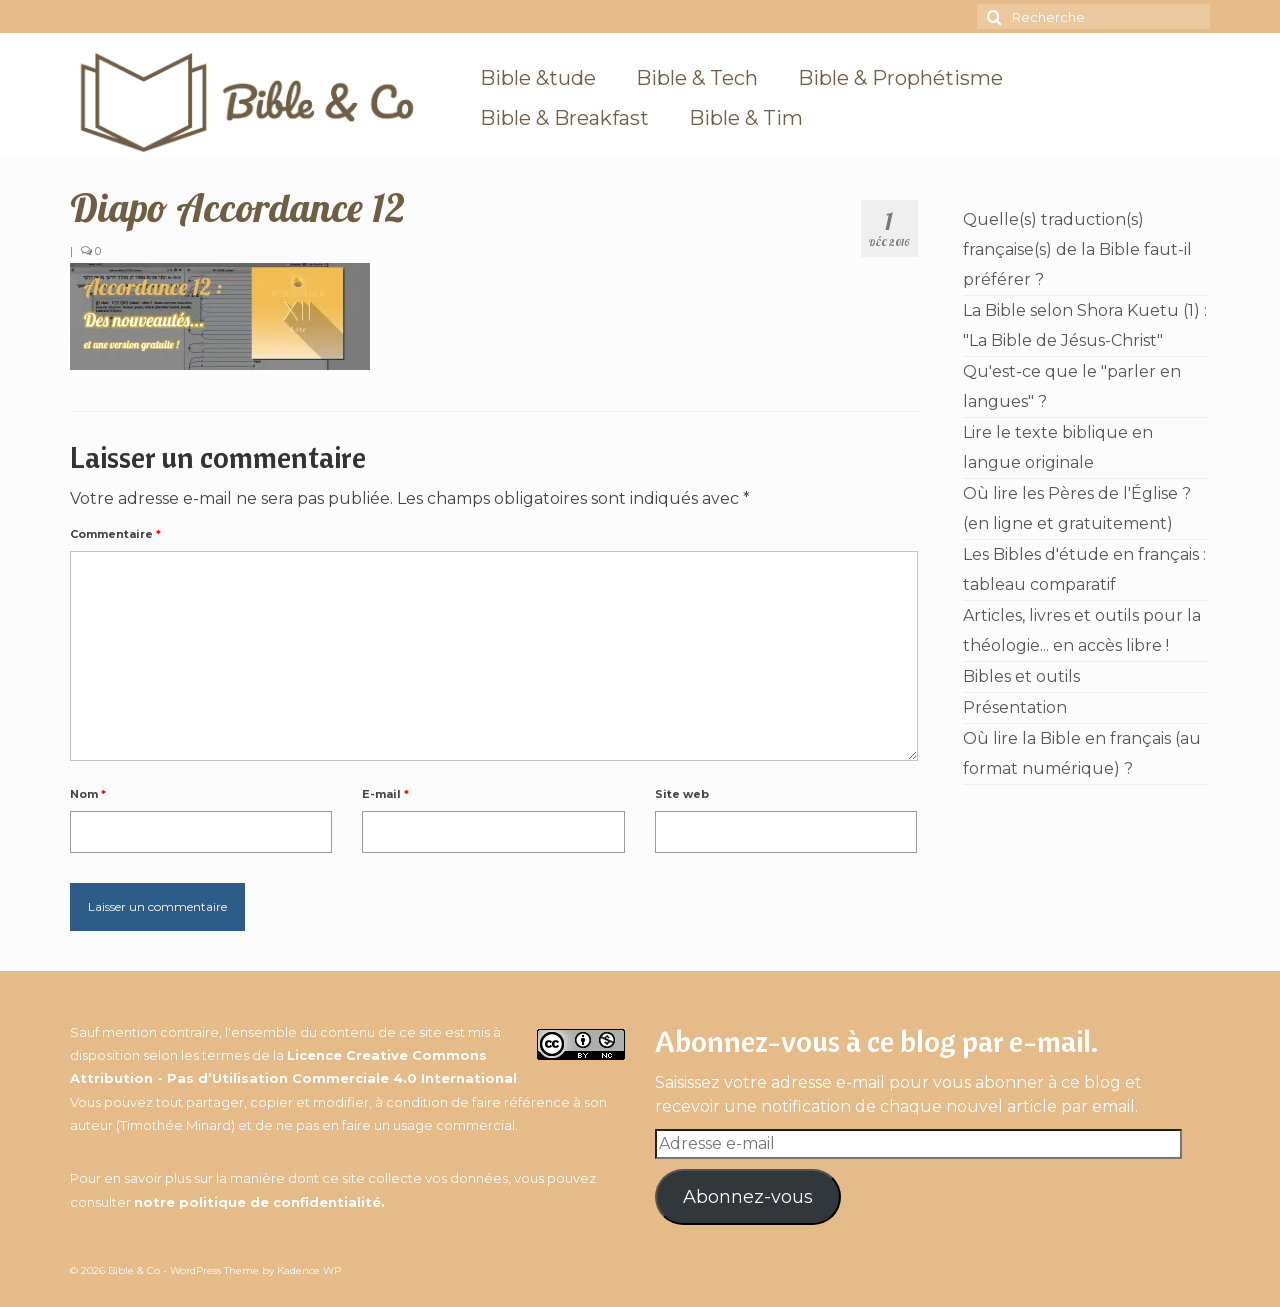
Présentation (1015, 707)
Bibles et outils (1021, 676)
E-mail (385, 794)
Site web (682, 794)
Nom (88, 794)
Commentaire (115, 534)
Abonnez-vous (748, 1197)
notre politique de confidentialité (257, 1202)
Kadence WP (309, 1270)
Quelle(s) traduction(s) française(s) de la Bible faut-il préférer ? (1077, 249)
